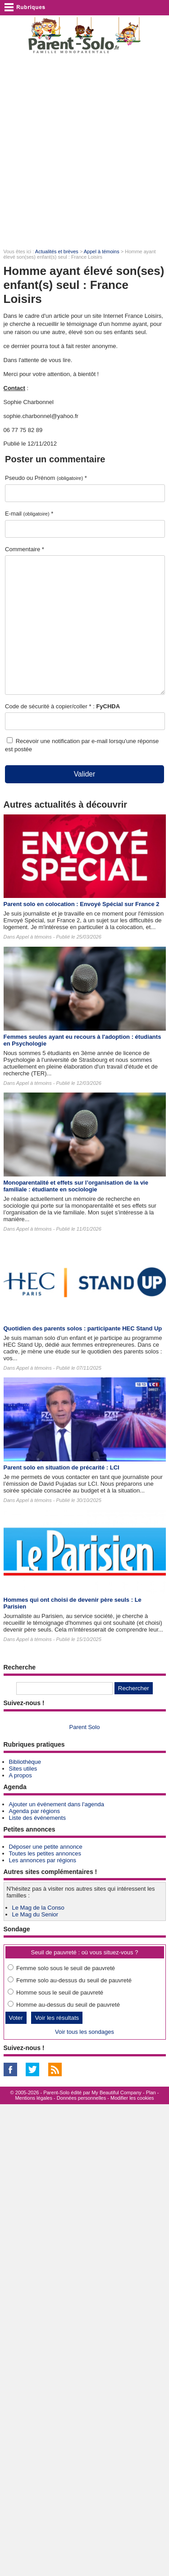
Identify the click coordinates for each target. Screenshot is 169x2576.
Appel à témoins (101, 251)
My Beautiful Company (116, 2092)
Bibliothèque (25, 1761)
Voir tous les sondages (84, 2031)
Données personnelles (81, 2098)
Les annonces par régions (43, 1860)
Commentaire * (24, 549)
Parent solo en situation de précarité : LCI (61, 1467)
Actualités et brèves (56, 251)
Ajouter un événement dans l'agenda (56, 1804)
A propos (20, 1775)
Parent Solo (84, 1727)
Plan (151, 2092)
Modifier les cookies (132, 2098)
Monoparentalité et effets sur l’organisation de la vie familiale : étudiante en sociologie (76, 1186)
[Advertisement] (84, 150)
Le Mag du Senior (35, 1914)
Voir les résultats (57, 2017)
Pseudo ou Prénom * (46, 477)
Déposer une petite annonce (45, 1846)
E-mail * (29, 513)
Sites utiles (23, 1768)
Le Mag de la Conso (38, 1907)
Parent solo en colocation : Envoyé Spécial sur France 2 (82, 904)
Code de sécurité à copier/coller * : (62, 706)
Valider (84, 774)
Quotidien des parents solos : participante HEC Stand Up (83, 1328)
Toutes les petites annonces (45, 1853)
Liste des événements (37, 1817)
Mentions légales (33, 2098)
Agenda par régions (34, 1811)
